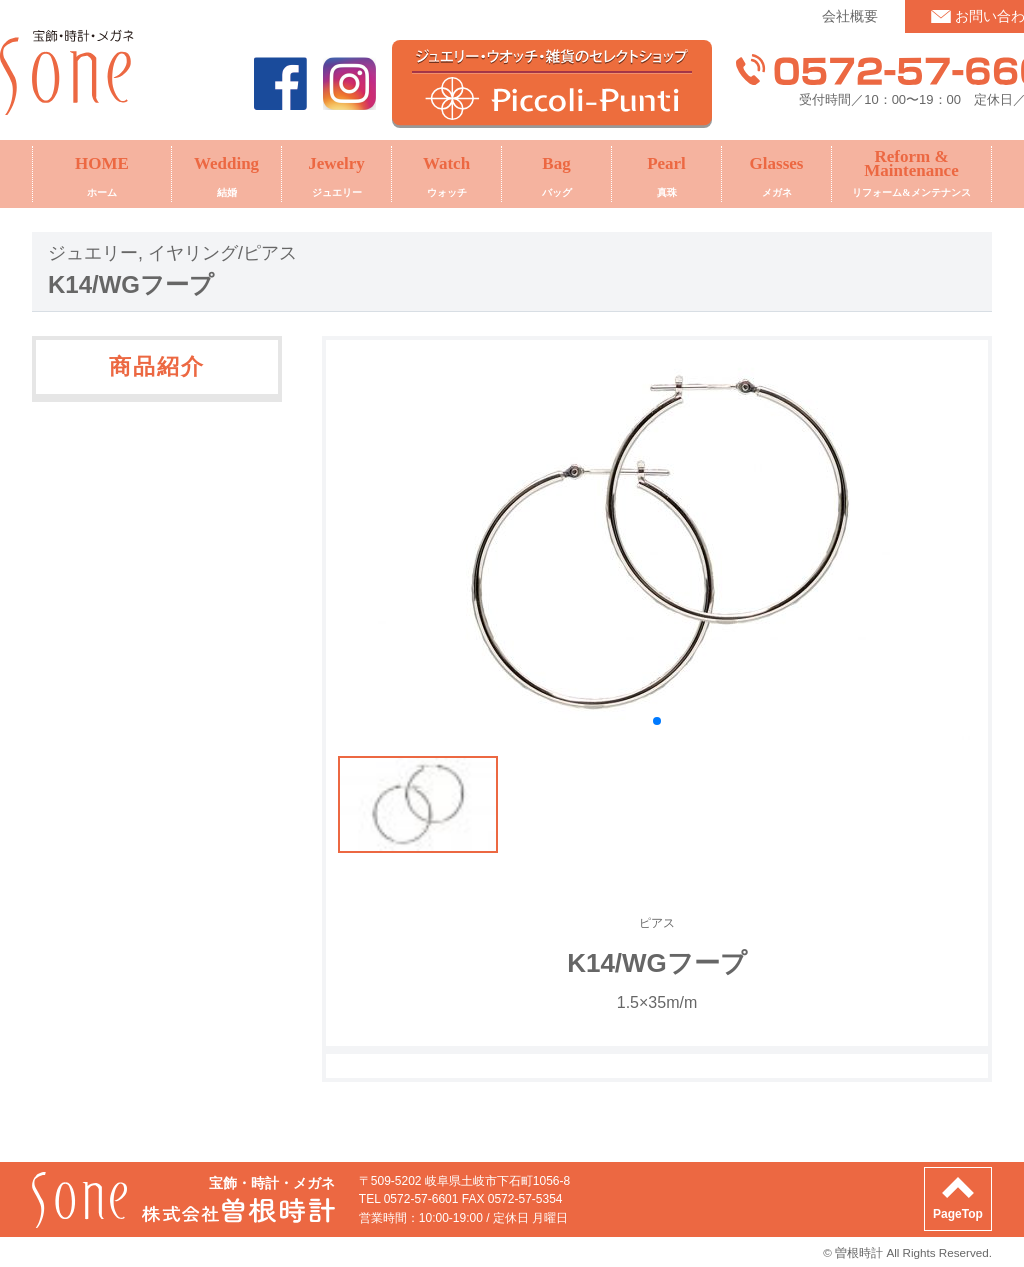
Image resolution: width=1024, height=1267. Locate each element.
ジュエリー (93, 253)
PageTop (958, 1214)
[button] (657, 721)
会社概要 (850, 16)
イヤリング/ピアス (222, 253)
